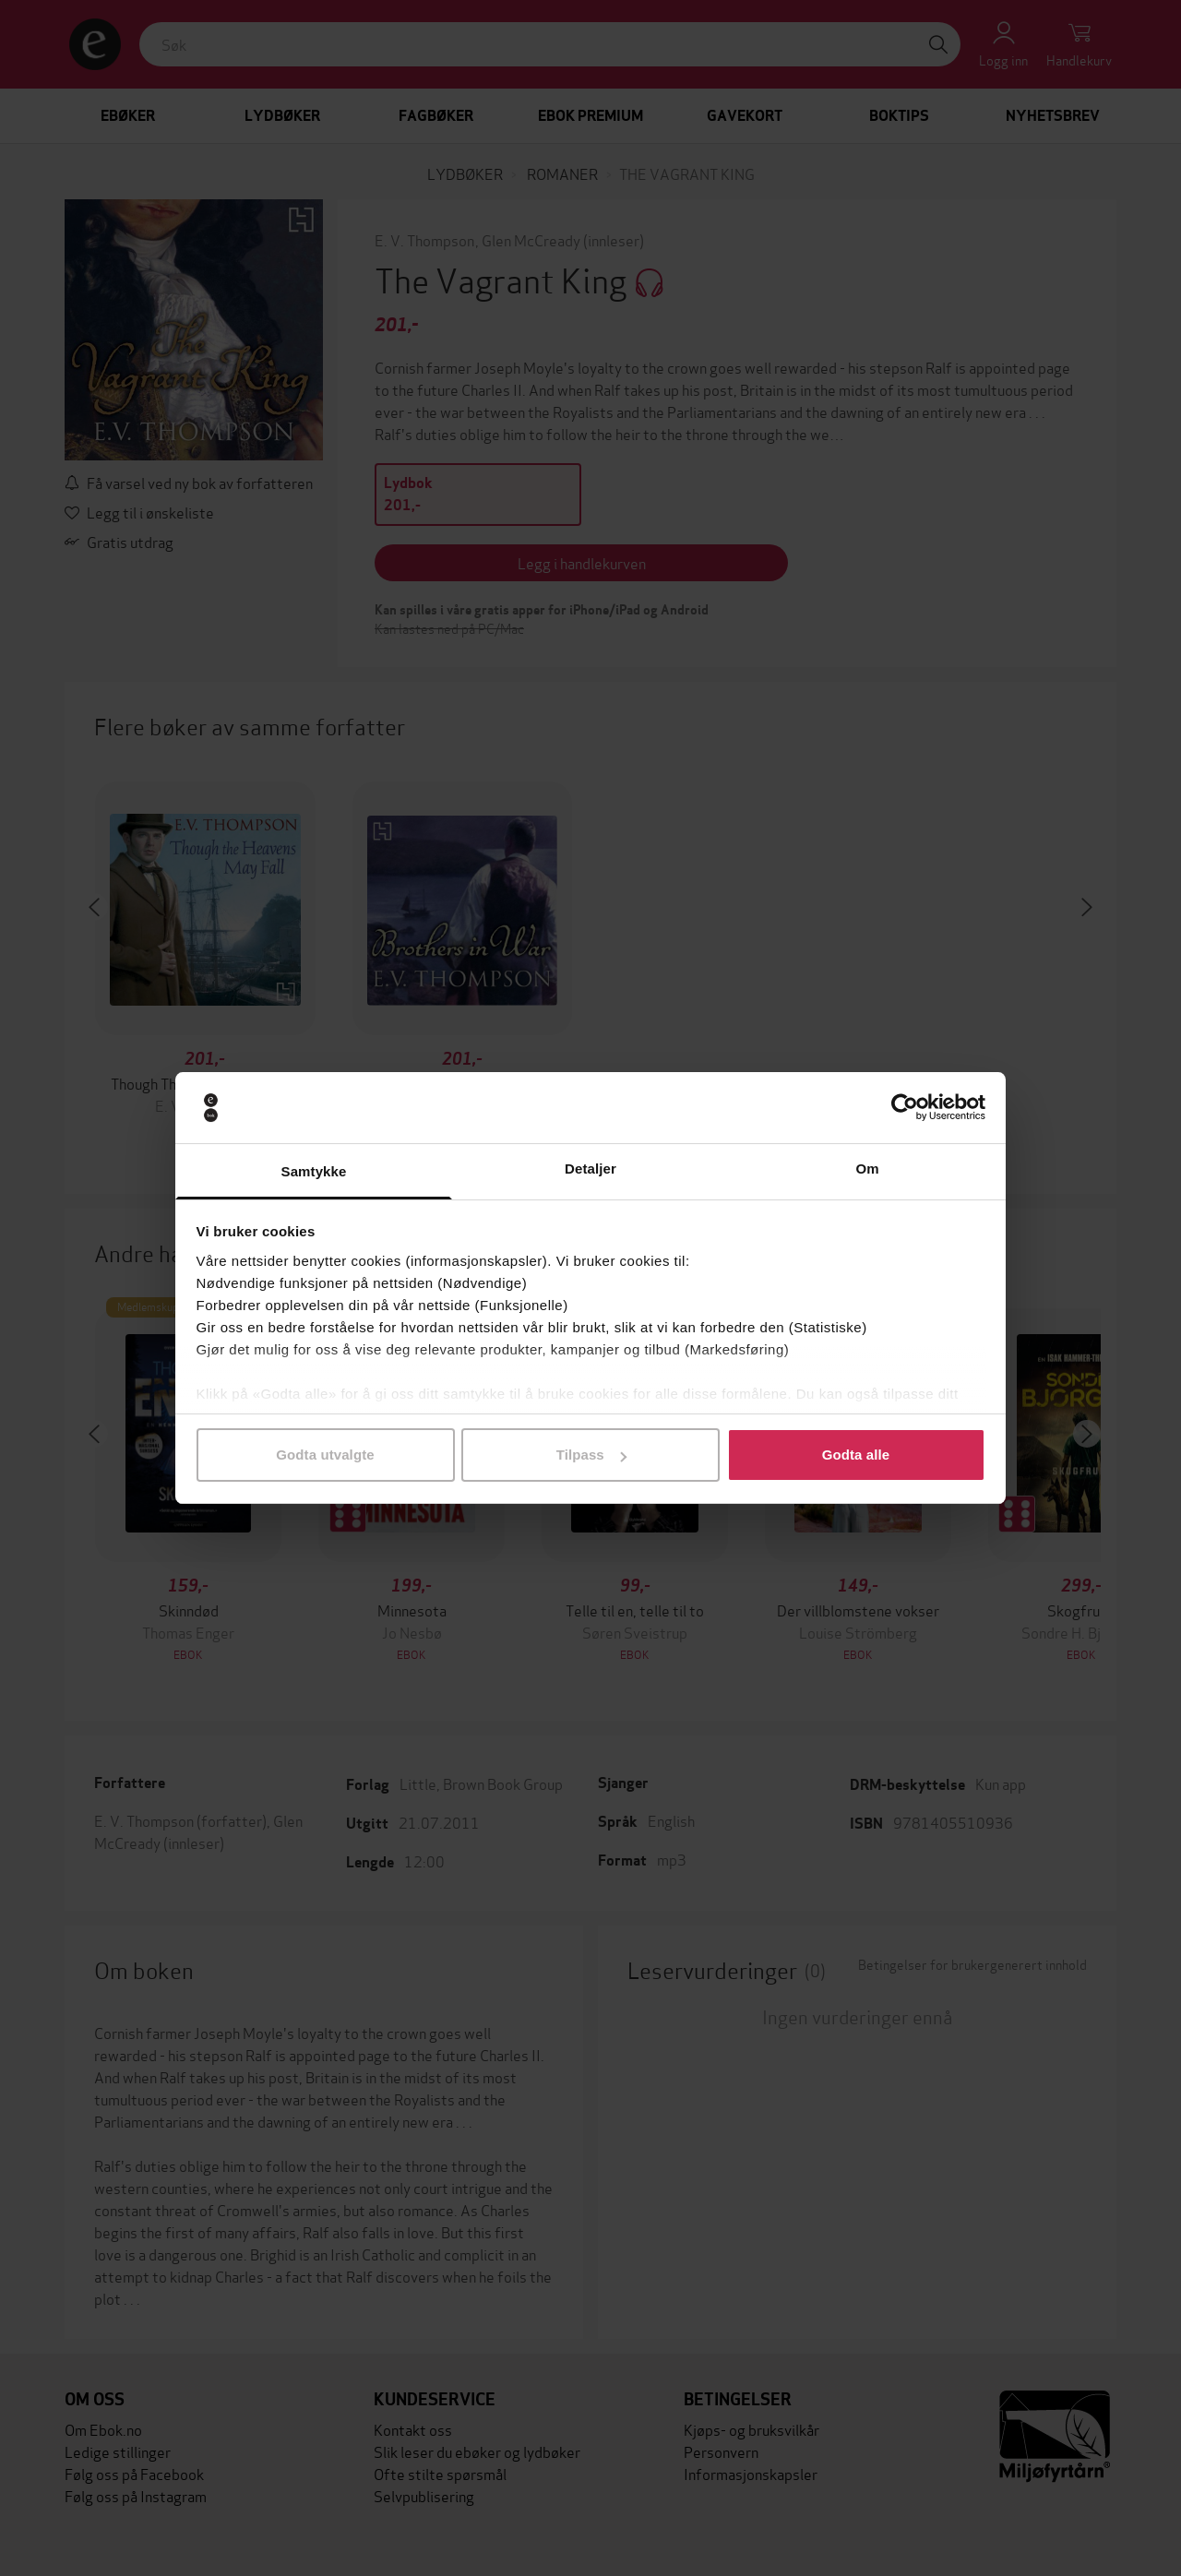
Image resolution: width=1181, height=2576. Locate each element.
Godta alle (856, 1454)
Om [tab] (866, 1168)
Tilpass (591, 1454)
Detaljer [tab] (590, 1168)
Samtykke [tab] (314, 1171)
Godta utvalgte (325, 1454)
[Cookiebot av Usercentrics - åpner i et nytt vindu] (904, 1108)
